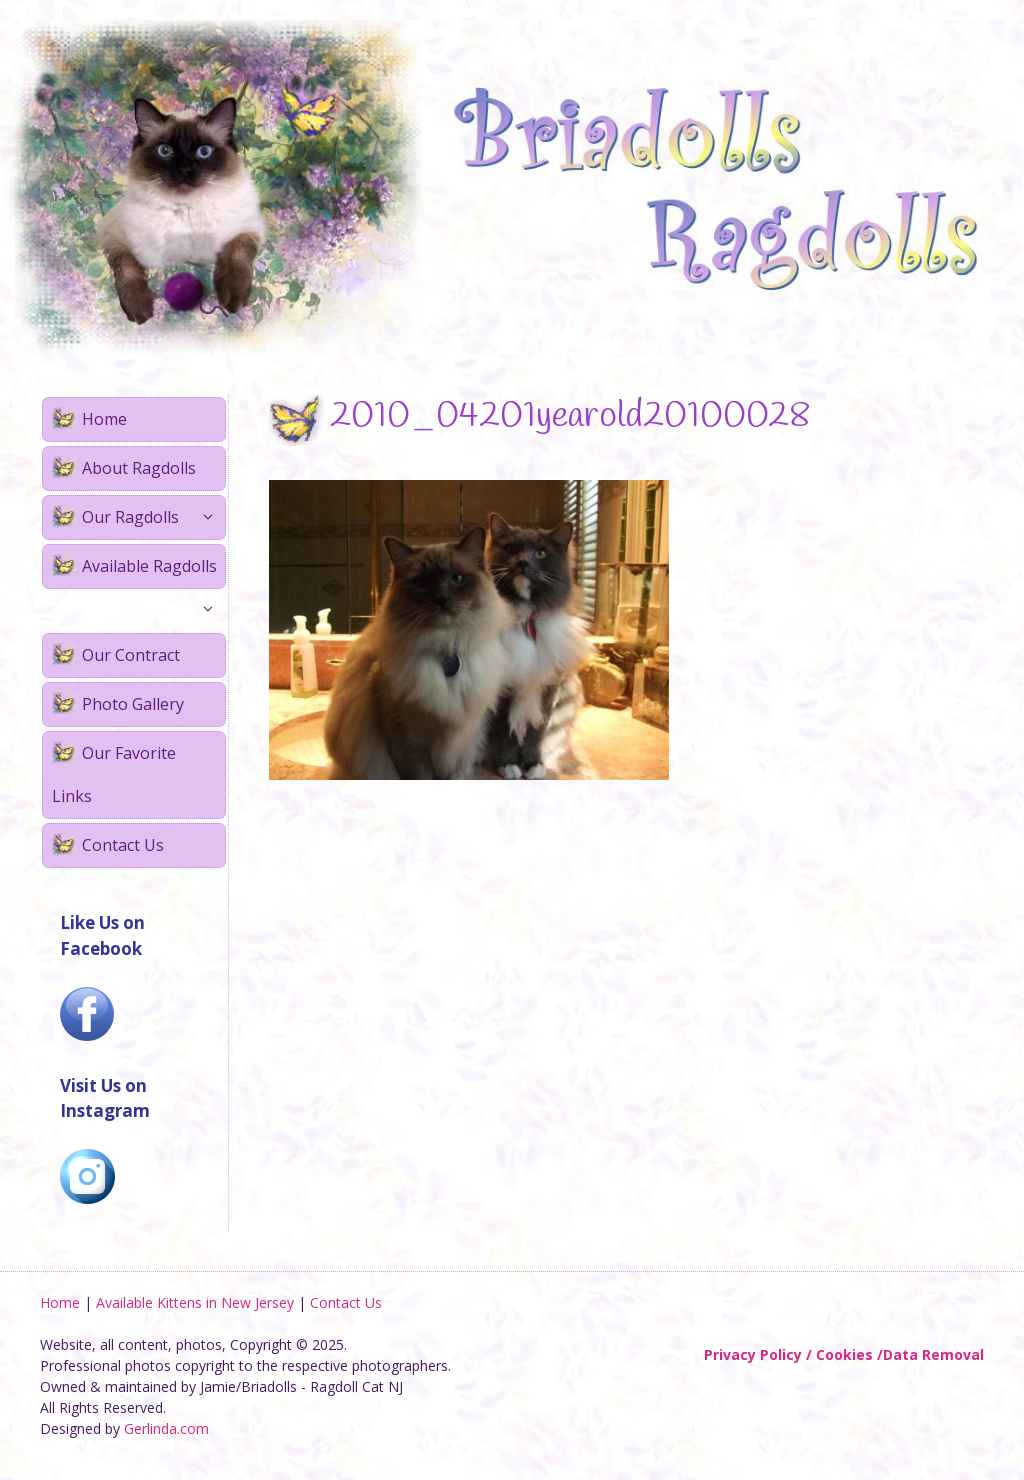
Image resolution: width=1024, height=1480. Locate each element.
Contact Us (123, 845)
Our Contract (131, 655)
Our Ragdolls (153, 517)
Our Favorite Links (114, 774)
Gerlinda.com (166, 1428)
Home (104, 419)
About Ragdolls (139, 468)
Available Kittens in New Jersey (195, 1302)
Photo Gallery (133, 704)
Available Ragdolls (153, 572)
